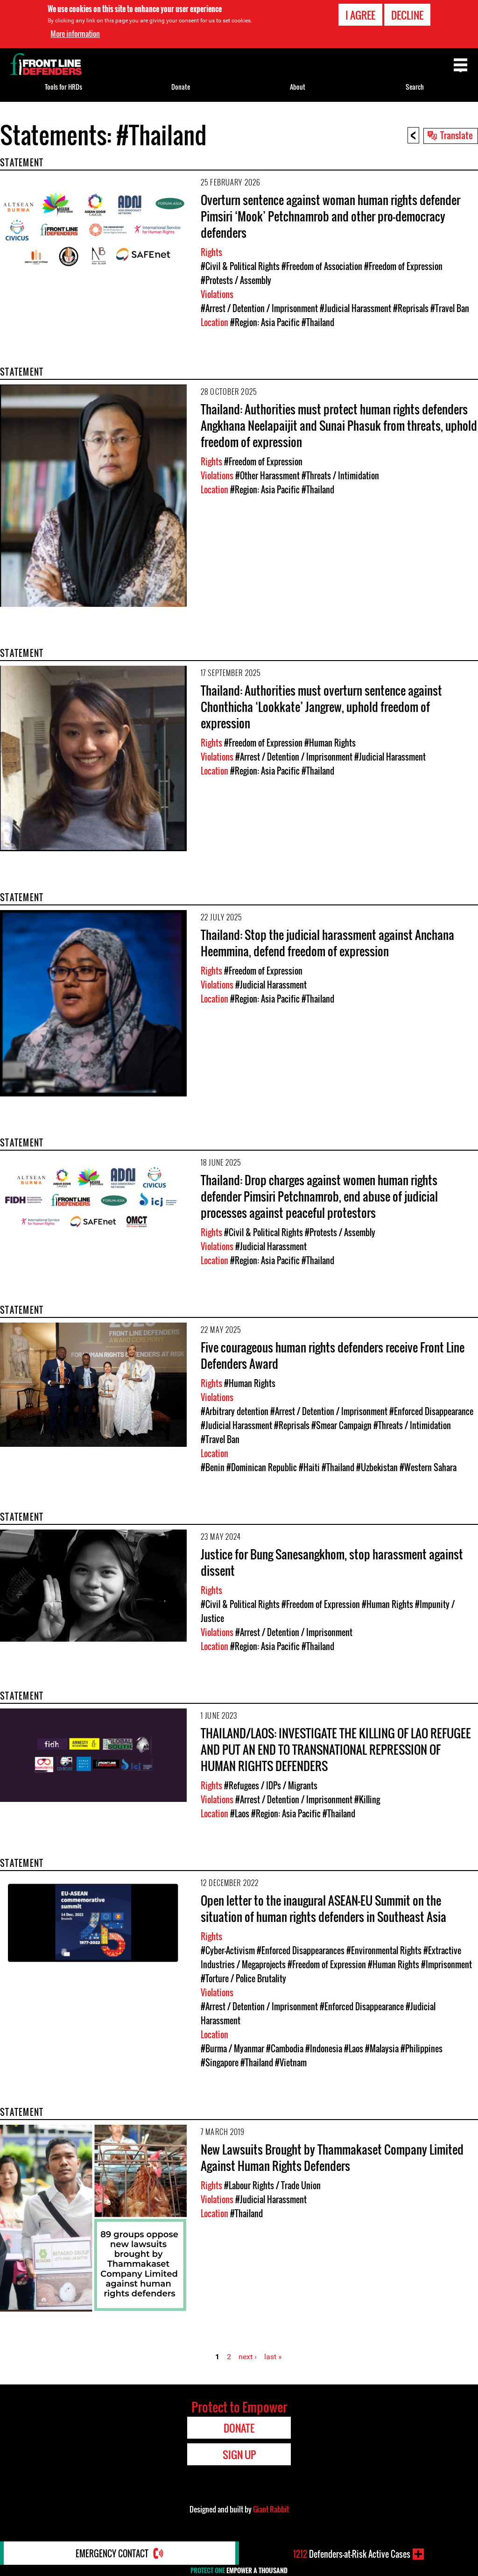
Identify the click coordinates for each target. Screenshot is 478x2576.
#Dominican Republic (261, 1467)
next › (248, 2356)
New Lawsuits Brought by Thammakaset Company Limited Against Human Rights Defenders (332, 2157)
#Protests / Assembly (236, 280)
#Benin (213, 1467)
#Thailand (318, 322)
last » (273, 2356)
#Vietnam (291, 2063)
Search (415, 87)
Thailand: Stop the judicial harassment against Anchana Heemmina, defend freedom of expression (327, 943)
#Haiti (309, 1467)
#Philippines (422, 2048)
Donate (180, 87)
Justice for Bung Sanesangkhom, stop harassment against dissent (332, 1562)
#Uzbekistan (377, 1467)
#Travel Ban (449, 308)
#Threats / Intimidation (340, 476)
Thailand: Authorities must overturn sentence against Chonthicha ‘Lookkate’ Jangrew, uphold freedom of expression (321, 707)
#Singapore (220, 2063)
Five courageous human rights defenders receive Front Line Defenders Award (332, 1355)
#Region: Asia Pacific (265, 322)
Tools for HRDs (63, 87)
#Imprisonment (446, 1964)
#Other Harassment (267, 476)
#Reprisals (411, 308)
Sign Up (239, 2454)
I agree (360, 14)
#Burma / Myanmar (232, 2048)
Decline (407, 14)
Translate (456, 135)
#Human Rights (330, 743)
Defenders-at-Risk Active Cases (351, 2554)
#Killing (367, 1799)
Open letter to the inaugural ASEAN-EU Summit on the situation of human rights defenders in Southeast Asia (323, 1908)
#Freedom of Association (321, 266)
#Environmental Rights (384, 1950)
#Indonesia (323, 2048)
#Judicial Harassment (355, 308)
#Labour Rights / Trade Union (272, 2185)
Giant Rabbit (271, 2509)
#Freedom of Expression (403, 266)
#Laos (239, 1813)
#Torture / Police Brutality (243, 1978)
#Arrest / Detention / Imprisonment (259, 308)
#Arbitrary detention (234, 1411)
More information (75, 33)
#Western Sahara (428, 1467)
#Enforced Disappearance (431, 1411)
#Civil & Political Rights (240, 266)
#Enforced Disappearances (300, 1950)
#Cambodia (284, 2048)
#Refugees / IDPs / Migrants (270, 1785)
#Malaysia (382, 2048)
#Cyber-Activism (228, 1950)
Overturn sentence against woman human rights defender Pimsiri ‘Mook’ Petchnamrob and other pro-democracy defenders (330, 216)
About (297, 87)
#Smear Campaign (341, 1425)
